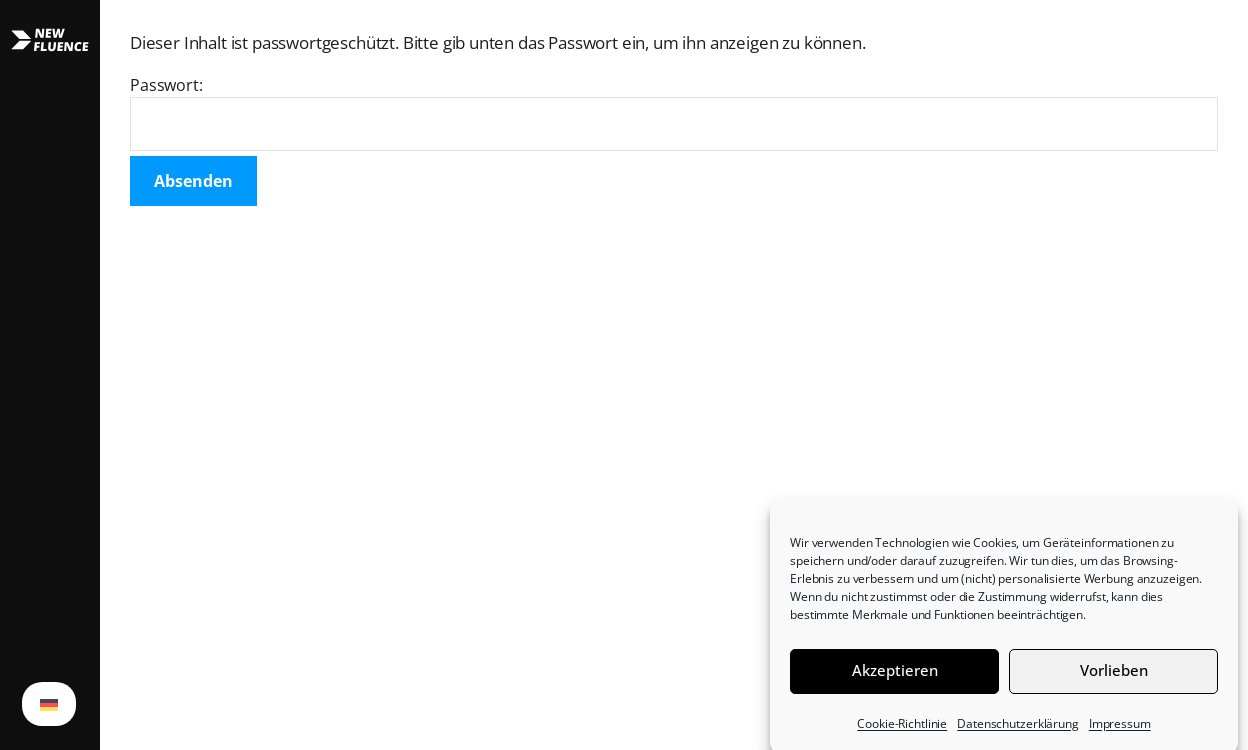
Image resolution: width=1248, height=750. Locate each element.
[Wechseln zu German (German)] (49, 704)
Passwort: (674, 112)
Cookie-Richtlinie (902, 729)
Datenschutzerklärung (1018, 729)
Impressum (1120, 729)
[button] (50, 375)
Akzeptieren (895, 676)
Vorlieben (1114, 676)
